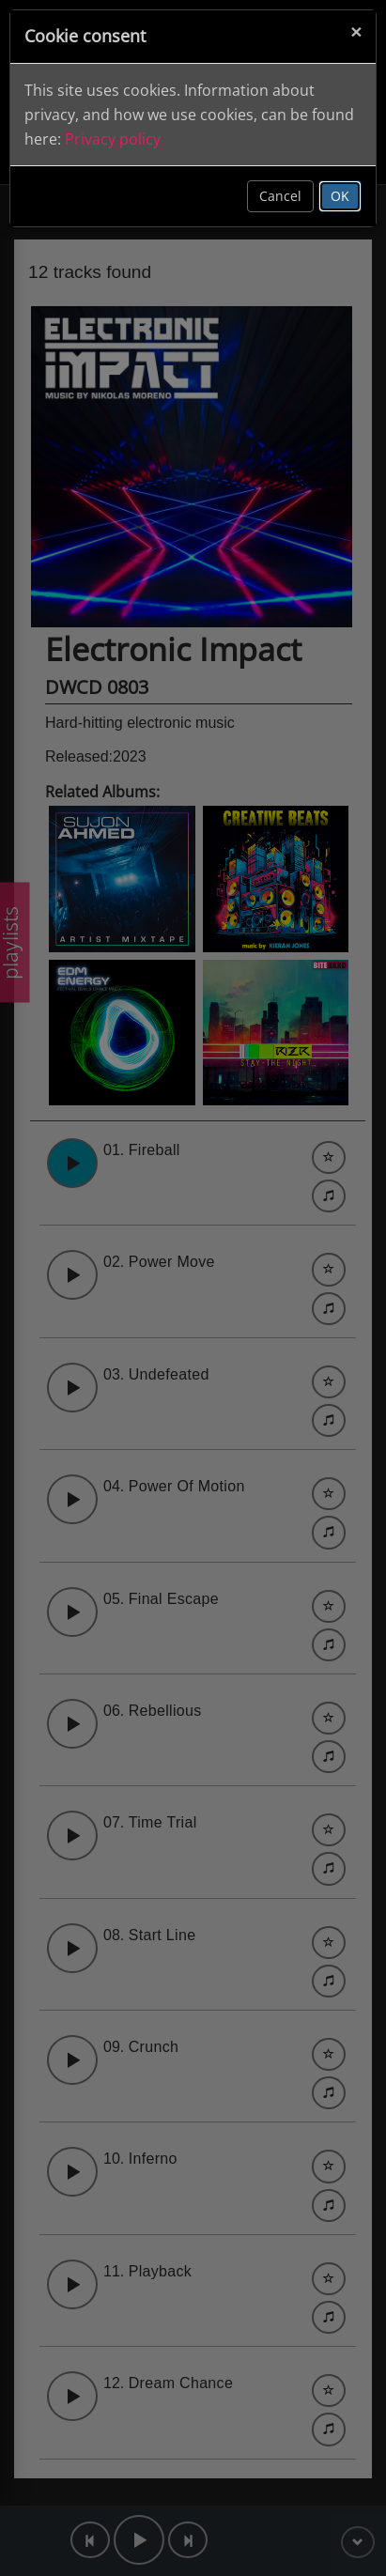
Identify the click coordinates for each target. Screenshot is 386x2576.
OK (340, 196)
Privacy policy (113, 139)
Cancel (280, 196)
